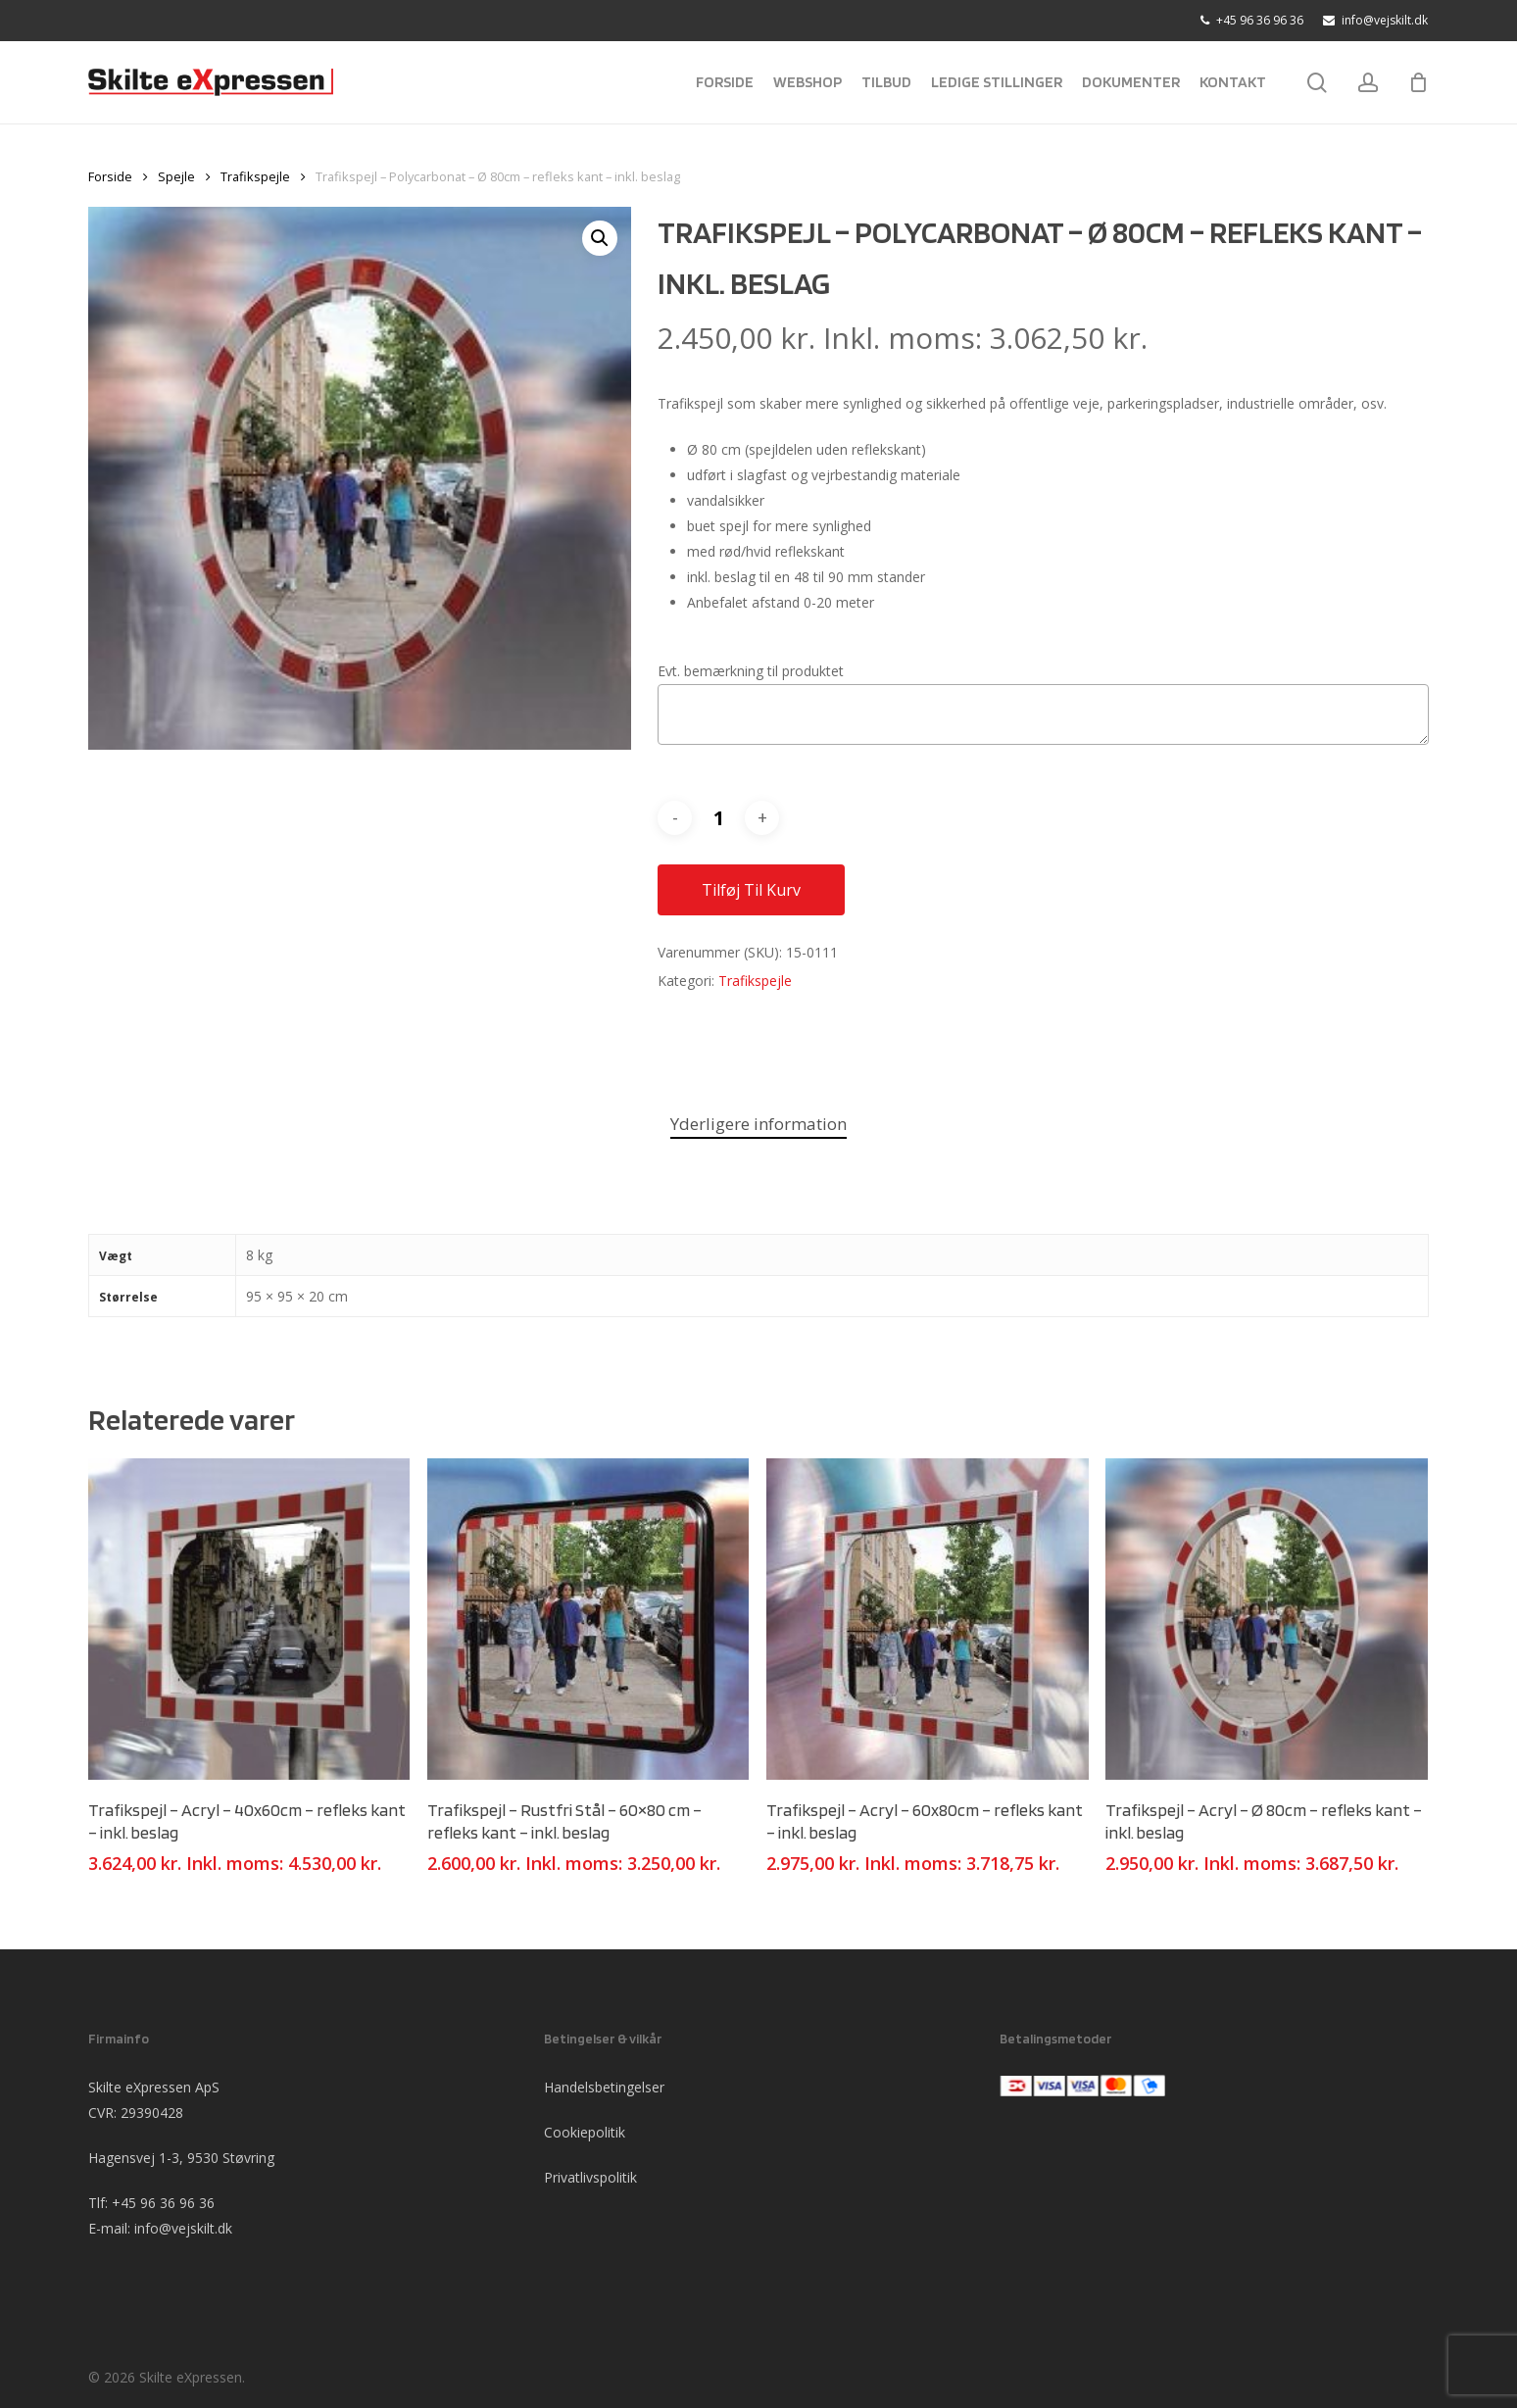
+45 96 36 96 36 (163, 2202)
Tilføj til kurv (751, 890)
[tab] (758, 1124)
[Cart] (1418, 82)
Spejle (176, 176)
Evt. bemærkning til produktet (751, 671)
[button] (599, 238)
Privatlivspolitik (590, 2177)
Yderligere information (758, 1123)
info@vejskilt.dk (183, 2228)
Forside (110, 176)
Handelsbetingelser (604, 2087)
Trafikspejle (255, 176)
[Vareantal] (718, 818)
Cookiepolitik (584, 2132)
